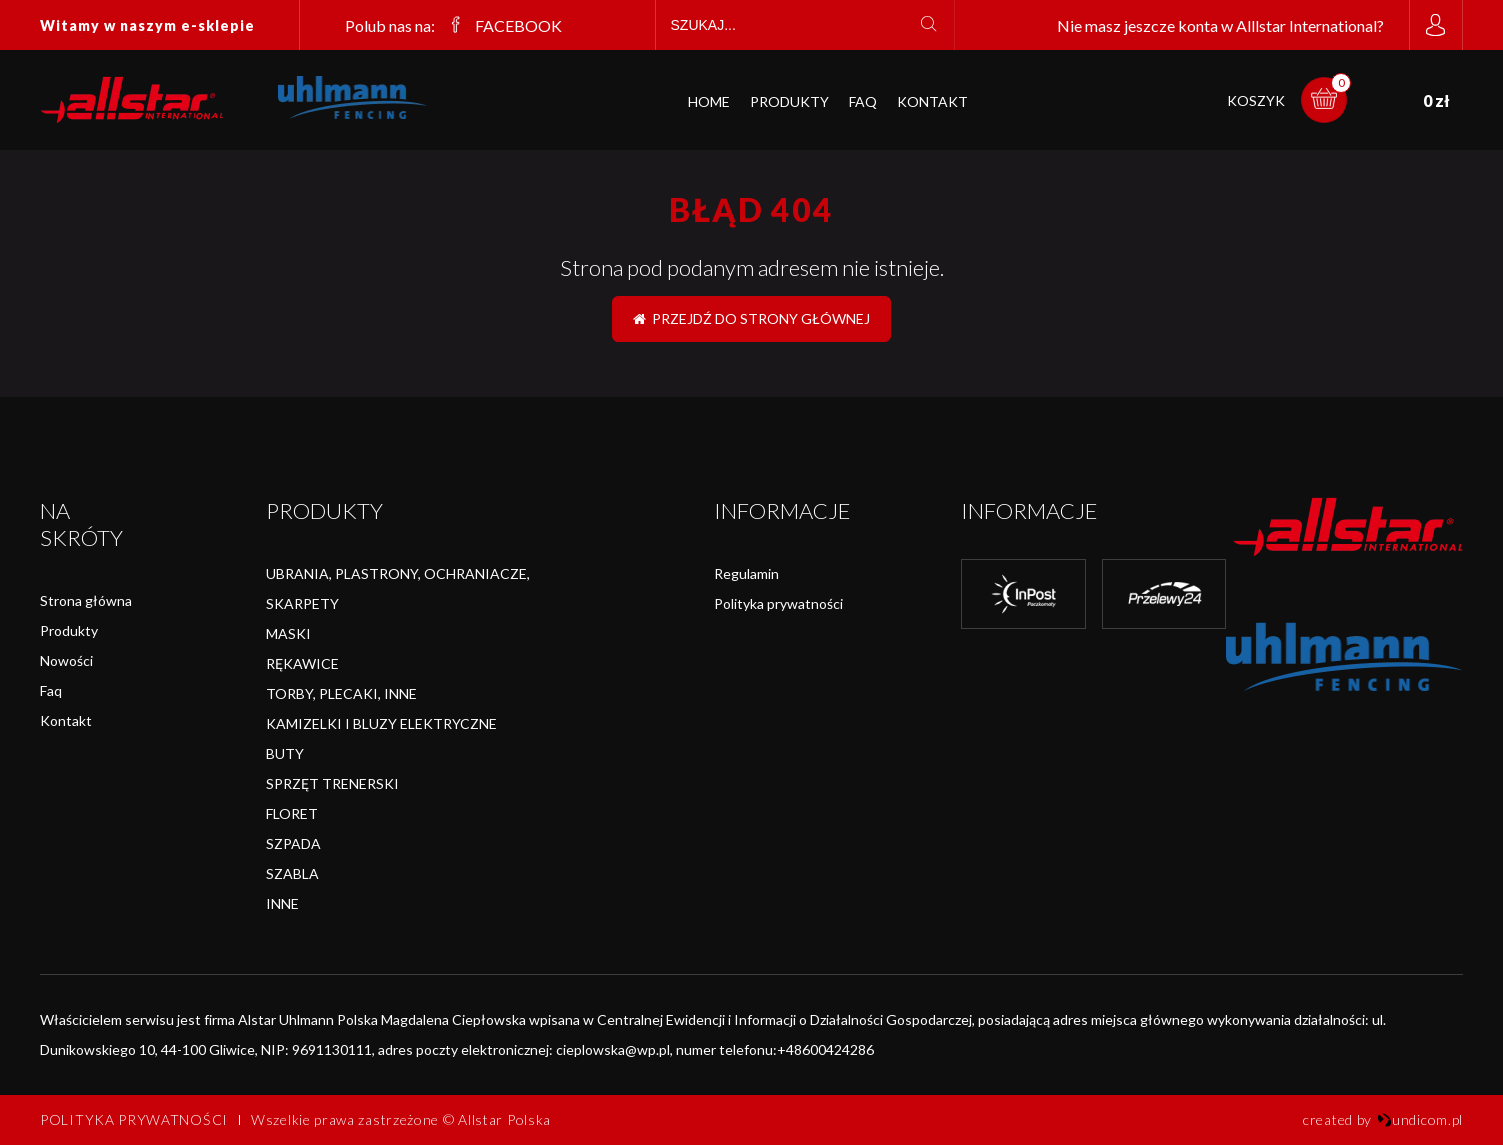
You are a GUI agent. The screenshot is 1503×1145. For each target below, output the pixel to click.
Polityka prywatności (778, 603)
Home (709, 101)
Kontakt (932, 101)
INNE (282, 903)
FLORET (292, 813)
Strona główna (86, 600)
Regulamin (746, 573)
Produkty (789, 101)
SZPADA (293, 843)
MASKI (288, 633)
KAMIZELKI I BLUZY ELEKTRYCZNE (381, 723)
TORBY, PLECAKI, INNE (341, 693)
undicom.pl (1420, 1119)
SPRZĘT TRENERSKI (332, 783)
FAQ (863, 101)
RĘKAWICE (302, 663)
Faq (51, 690)
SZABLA (292, 873)
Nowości (66, 660)
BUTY (285, 753)
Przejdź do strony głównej (751, 318)
